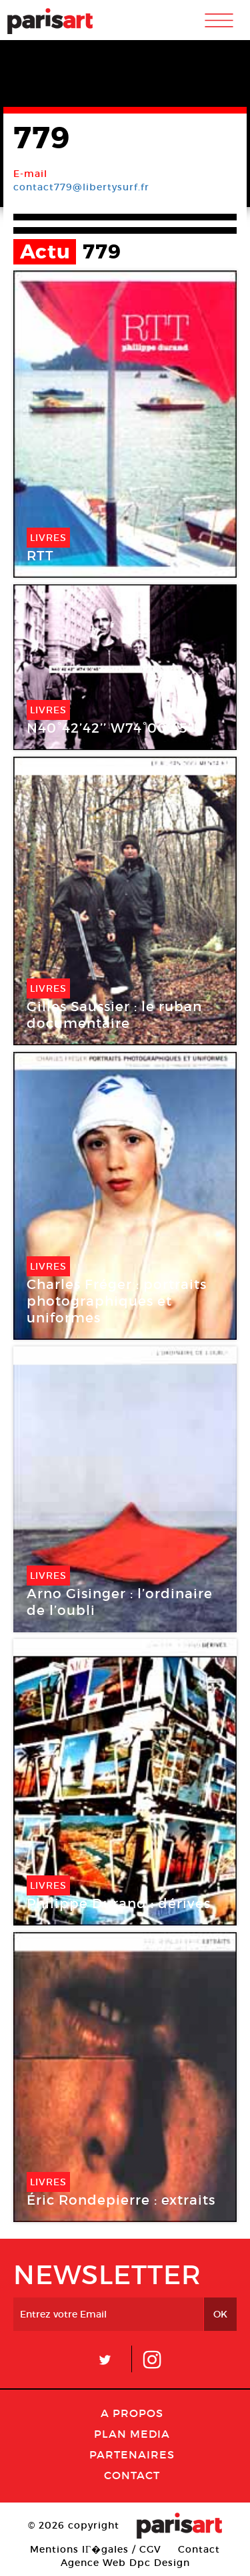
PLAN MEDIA (132, 2433)
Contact (132, 2475)
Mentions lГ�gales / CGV (95, 2549)
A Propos (132, 2413)
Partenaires (132, 2454)
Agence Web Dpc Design (125, 2563)
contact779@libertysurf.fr (81, 187)
